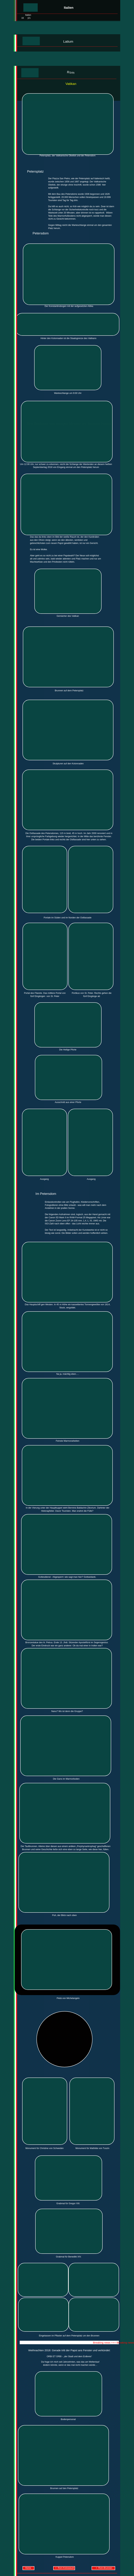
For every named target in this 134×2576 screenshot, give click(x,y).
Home (28, 2568)
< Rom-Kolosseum (64, 2568)
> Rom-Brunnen (103, 2568)
